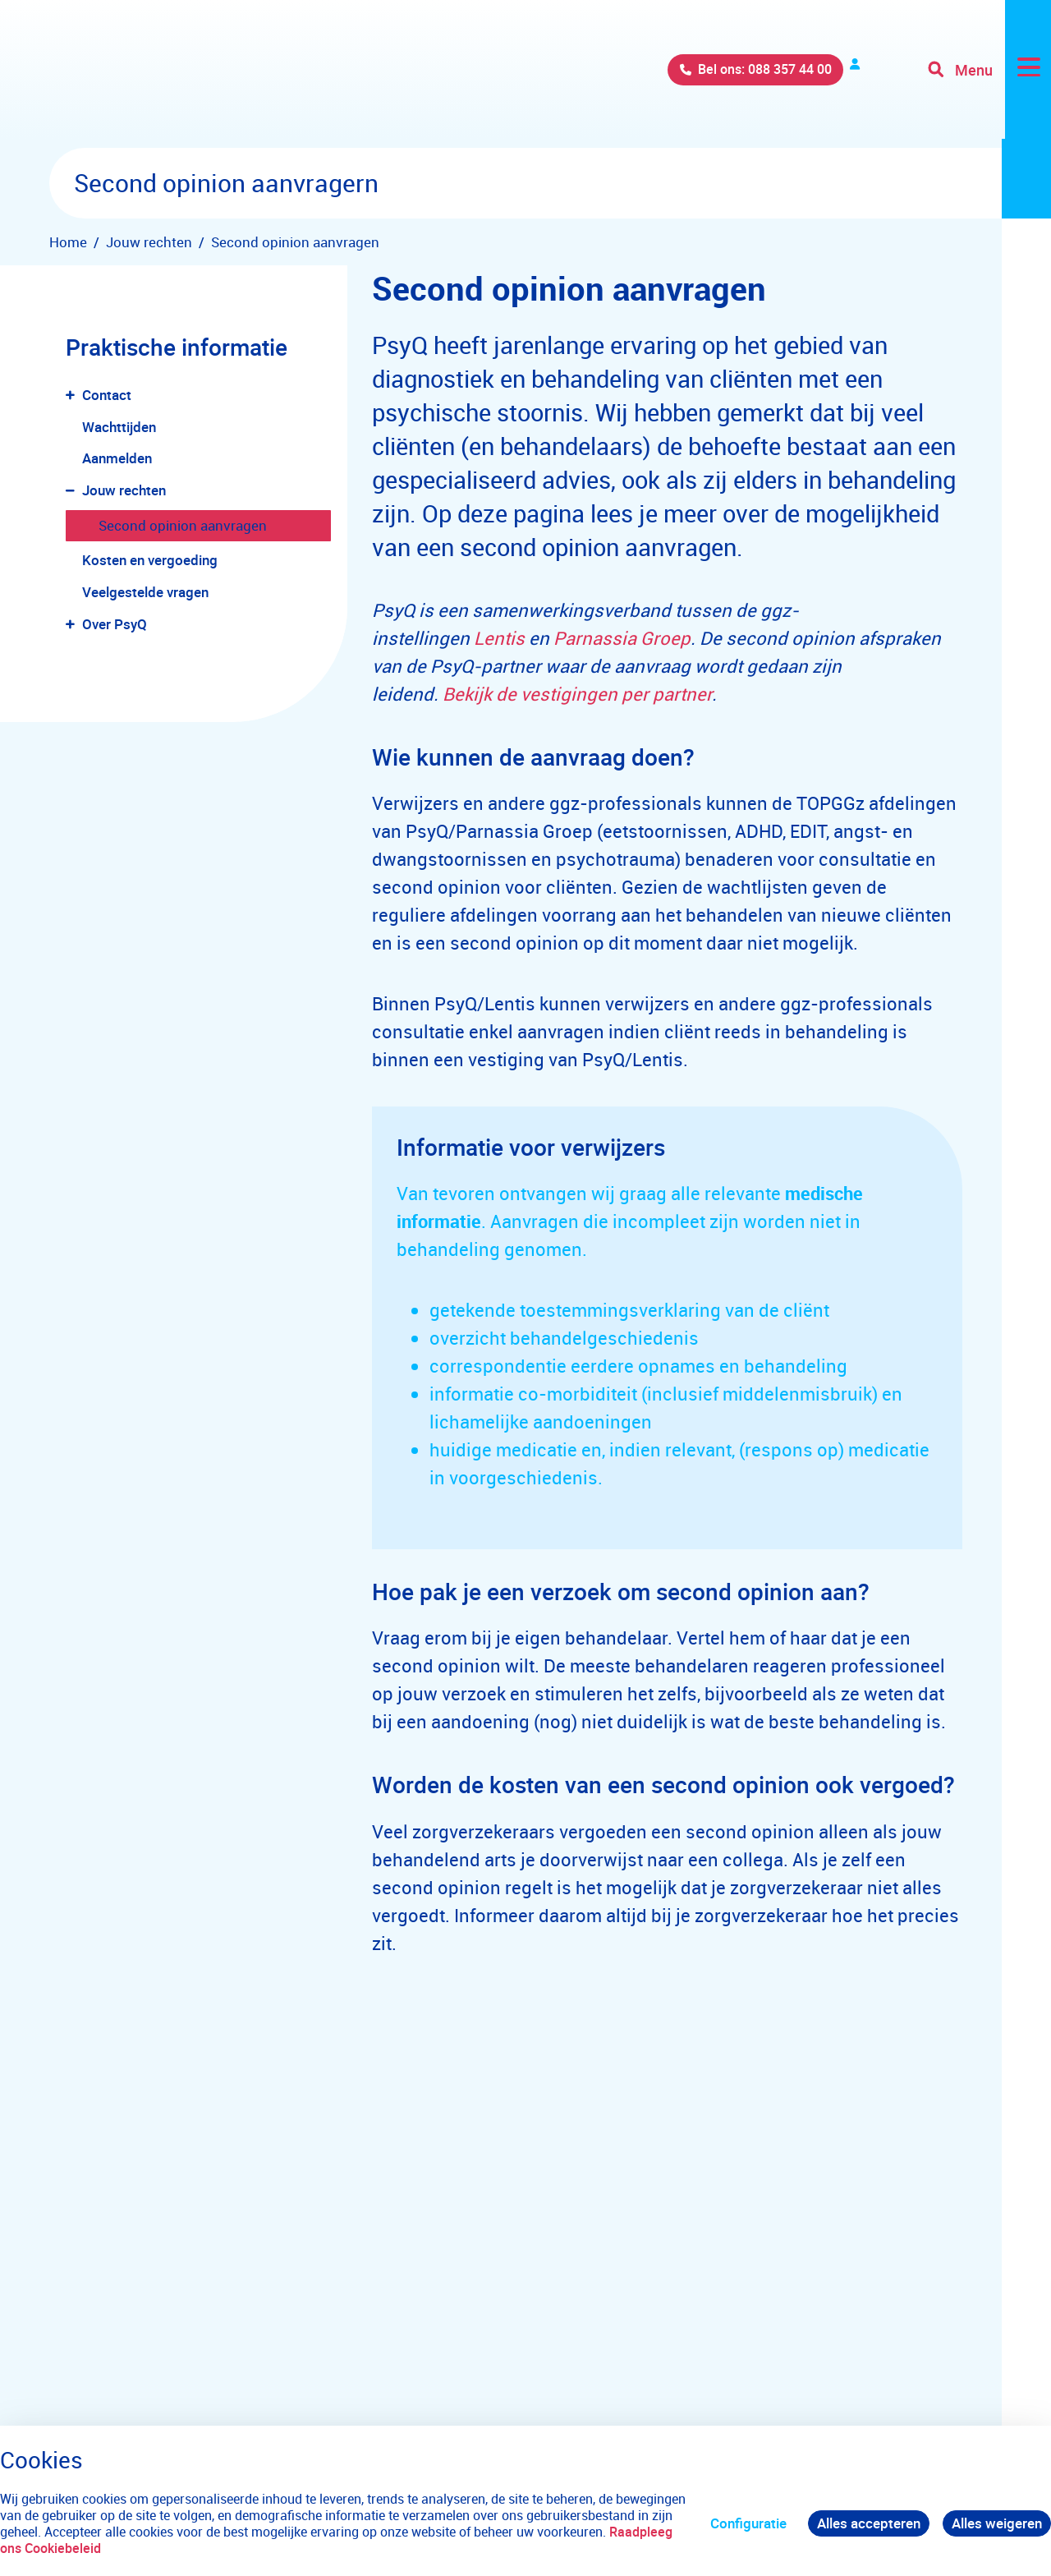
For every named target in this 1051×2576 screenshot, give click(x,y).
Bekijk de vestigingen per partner (577, 694)
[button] (73, 395)
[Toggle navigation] (988, 73)
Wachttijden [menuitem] (119, 426)
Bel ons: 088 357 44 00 (659, 73)
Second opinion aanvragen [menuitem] (183, 525)
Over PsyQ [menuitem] (114, 623)
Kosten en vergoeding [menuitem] (150, 559)
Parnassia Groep (622, 638)
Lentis (499, 638)
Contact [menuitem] (106, 394)
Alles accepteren (868, 2523)
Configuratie (748, 2523)
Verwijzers (814, 73)
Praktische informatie (176, 346)
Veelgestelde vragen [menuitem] (145, 591)
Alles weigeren (997, 2523)
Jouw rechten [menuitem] (124, 490)
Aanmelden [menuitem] (117, 457)
